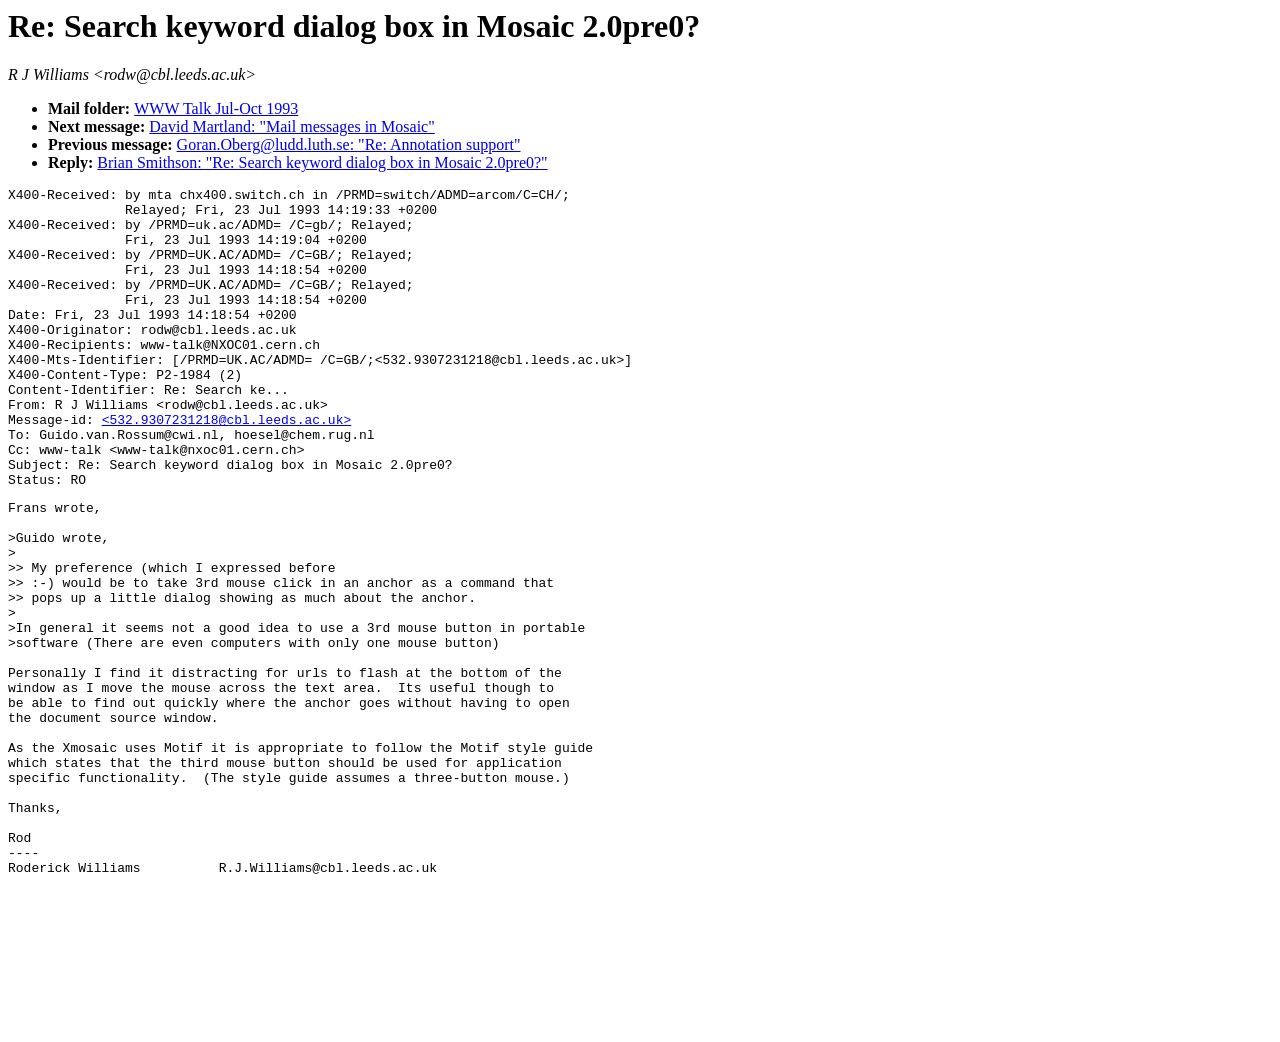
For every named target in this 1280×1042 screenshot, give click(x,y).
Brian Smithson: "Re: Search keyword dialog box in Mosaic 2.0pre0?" (322, 162)
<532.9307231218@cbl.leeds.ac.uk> (227, 467)
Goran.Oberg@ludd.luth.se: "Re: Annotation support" (349, 144)
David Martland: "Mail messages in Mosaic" (291, 126)
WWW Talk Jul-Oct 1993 (216, 108)
